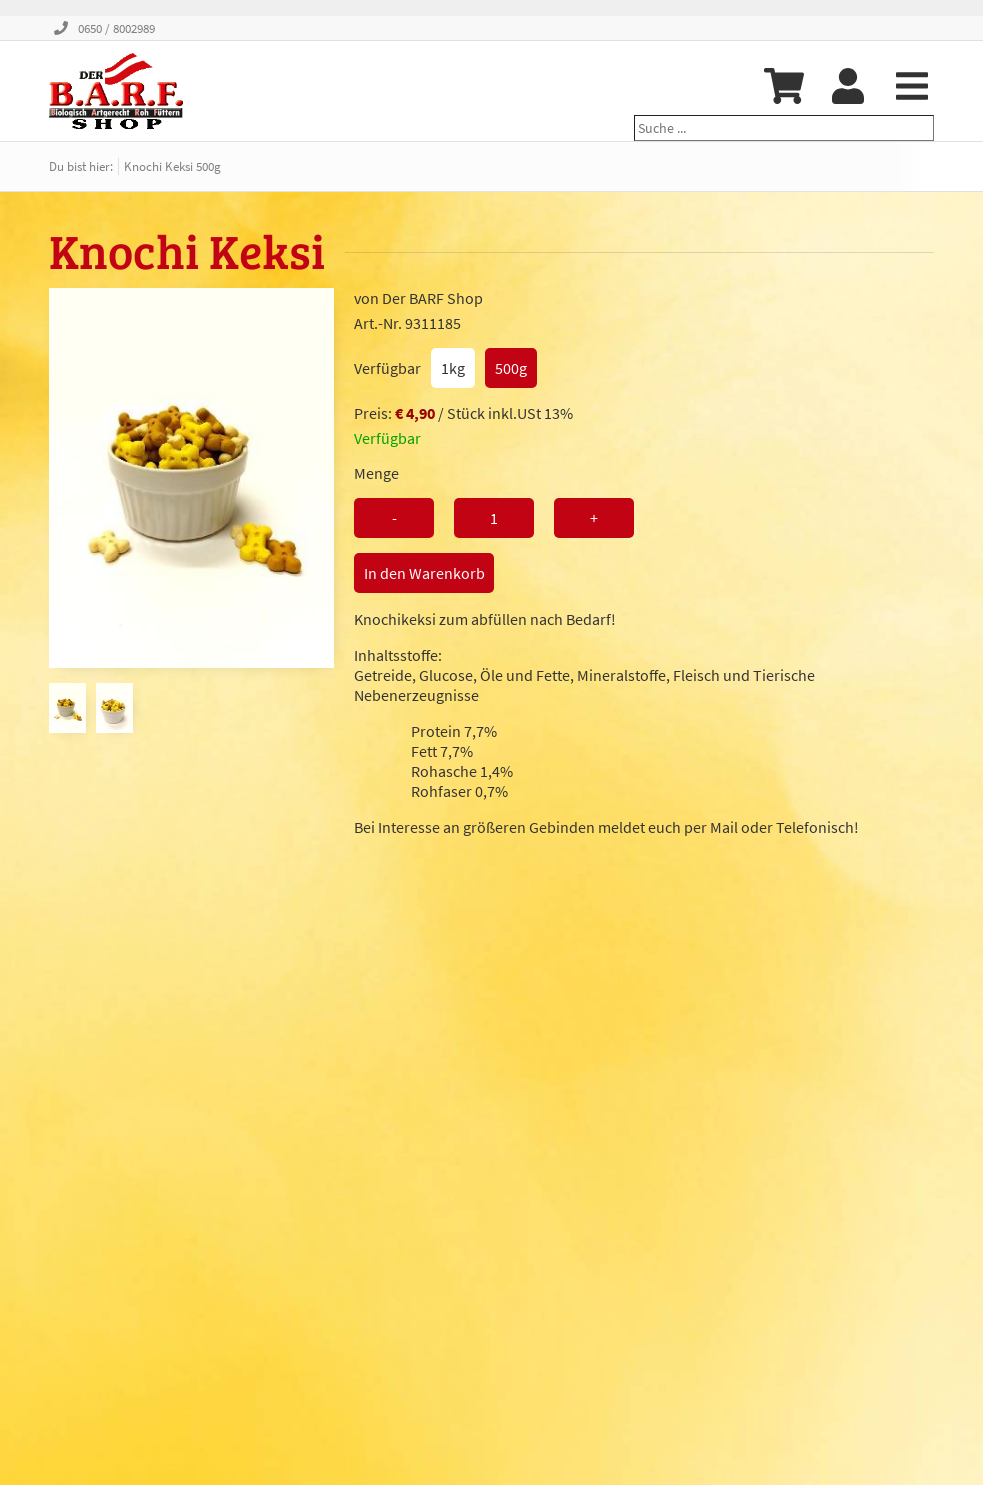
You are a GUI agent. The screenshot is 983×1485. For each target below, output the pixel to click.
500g (511, 368)
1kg (453, 368)
